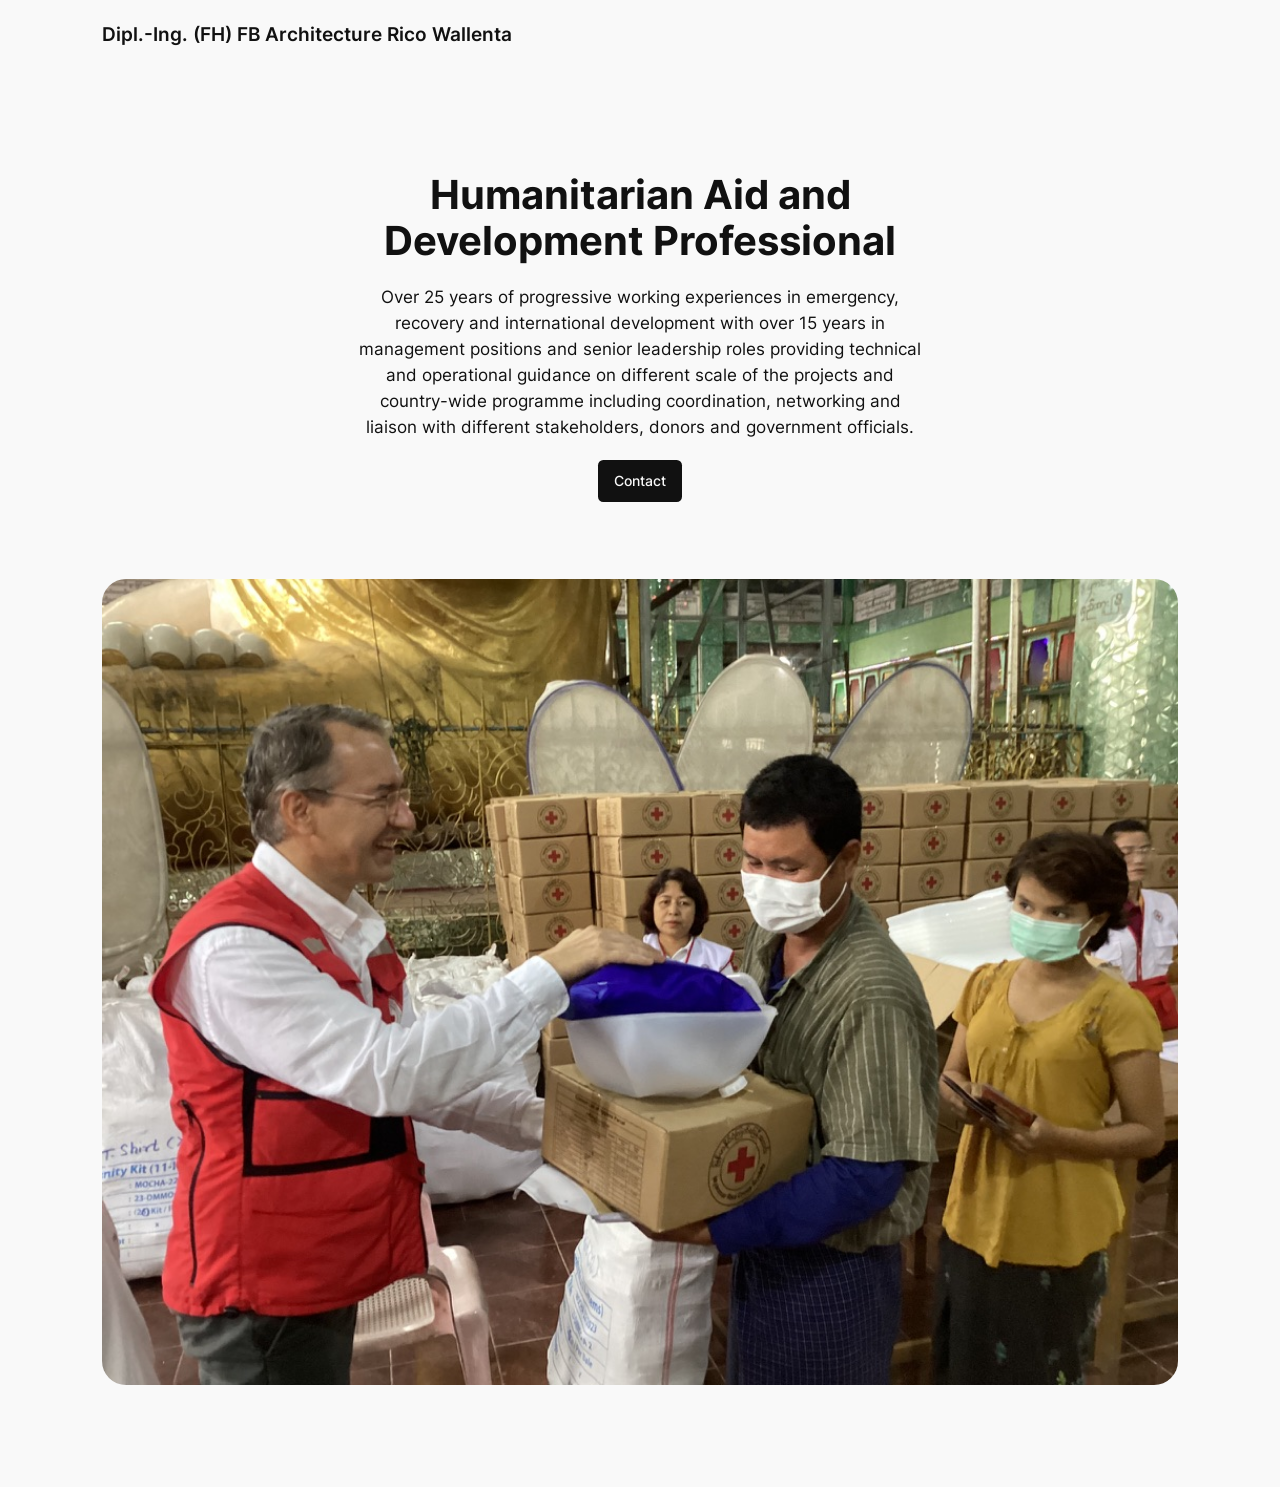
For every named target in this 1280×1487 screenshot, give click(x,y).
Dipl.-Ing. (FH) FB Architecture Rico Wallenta (307, 34)
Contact (640, 480)
